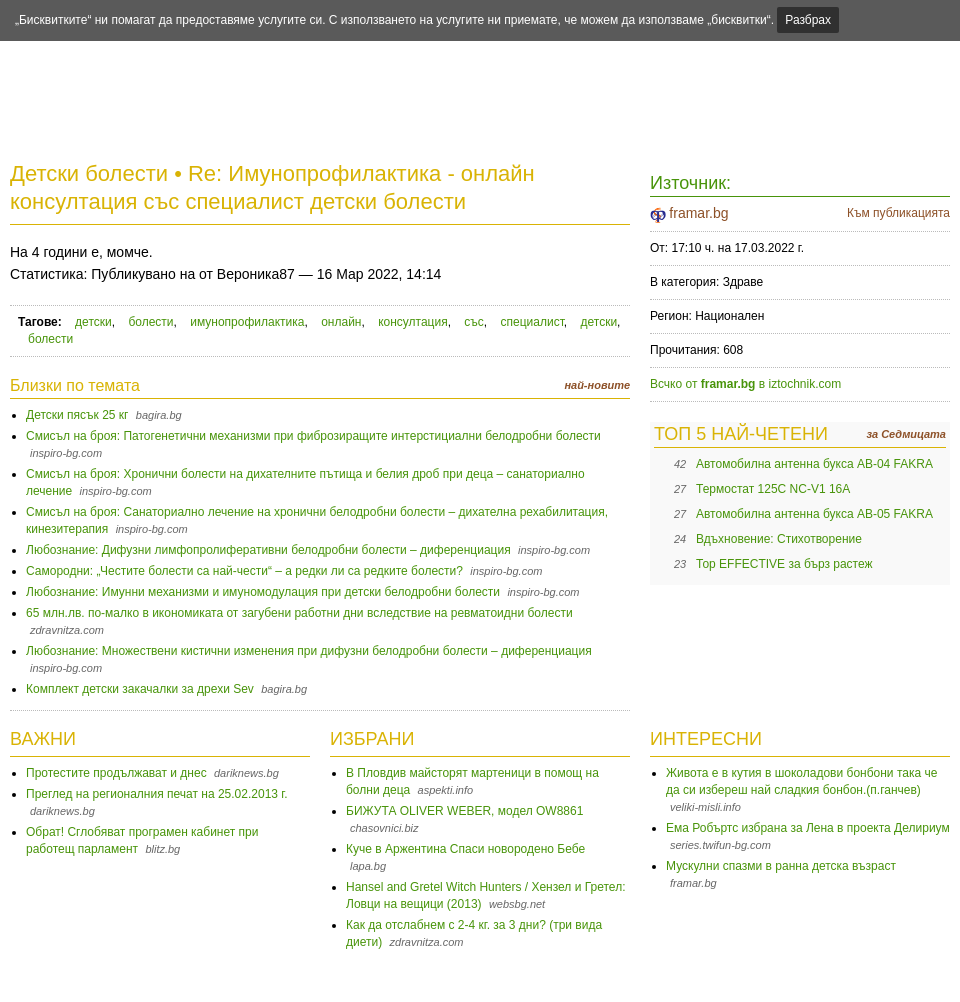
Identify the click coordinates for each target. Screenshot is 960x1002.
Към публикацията (898, 213)
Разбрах (808, 20)
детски (93, 322)
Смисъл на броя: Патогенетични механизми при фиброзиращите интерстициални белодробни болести (313, 436)
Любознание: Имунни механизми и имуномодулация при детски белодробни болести (263, 592)
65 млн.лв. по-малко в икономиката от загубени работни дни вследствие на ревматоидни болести (299, 613)
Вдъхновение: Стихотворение (779, 539)
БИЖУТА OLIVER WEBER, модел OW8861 (464, 811)
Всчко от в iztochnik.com (745, 384)
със (474, 322)
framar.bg (698, 213)
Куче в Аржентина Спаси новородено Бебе (465, 849)
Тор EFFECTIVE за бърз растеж (784, 564)
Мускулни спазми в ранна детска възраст (781, 866)
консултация (413, 322)
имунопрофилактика (247, 322)
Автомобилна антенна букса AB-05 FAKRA (814, 514)
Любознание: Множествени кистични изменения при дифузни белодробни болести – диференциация (309, 651)
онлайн (341, 322)
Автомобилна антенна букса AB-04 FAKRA (814, 464)
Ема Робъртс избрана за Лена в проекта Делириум (808, 828)
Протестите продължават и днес (116, 773)
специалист (532, 322)
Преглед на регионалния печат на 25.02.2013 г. (157, 794)
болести (150, 322)
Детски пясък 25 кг (77, 415)
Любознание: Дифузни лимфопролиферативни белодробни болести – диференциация (268, 550)
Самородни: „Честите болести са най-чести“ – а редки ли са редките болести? (244, 571)
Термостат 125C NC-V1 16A (773, 489)
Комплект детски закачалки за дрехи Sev (140, 689)
